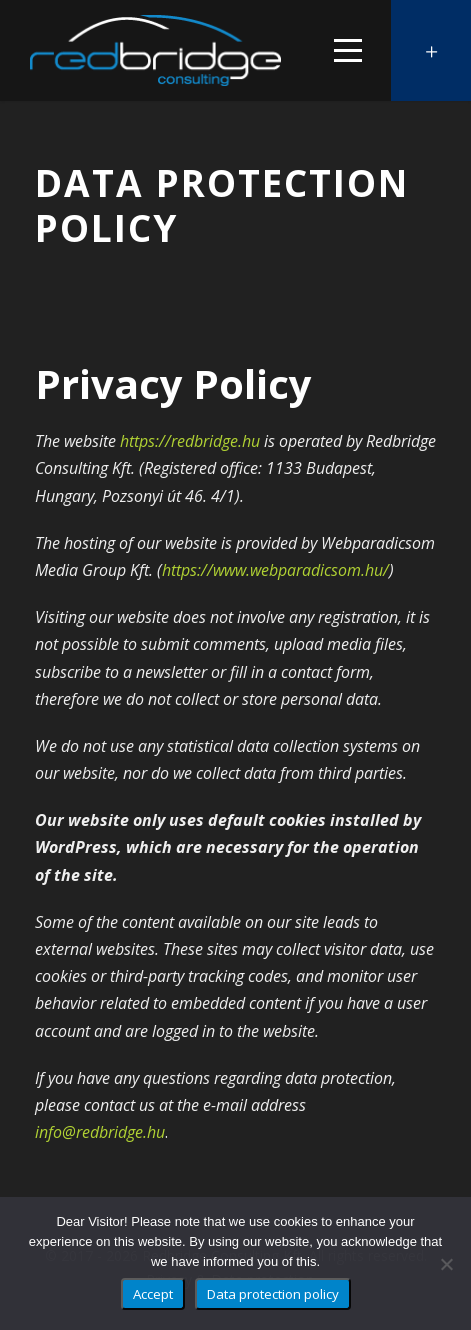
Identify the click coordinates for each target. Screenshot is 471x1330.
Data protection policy (273, 1294)
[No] (446, 1264)
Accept (153, 1294)
